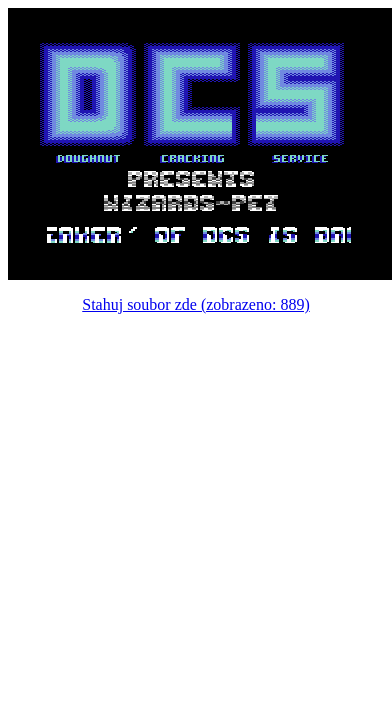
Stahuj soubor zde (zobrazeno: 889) (195, 304)
